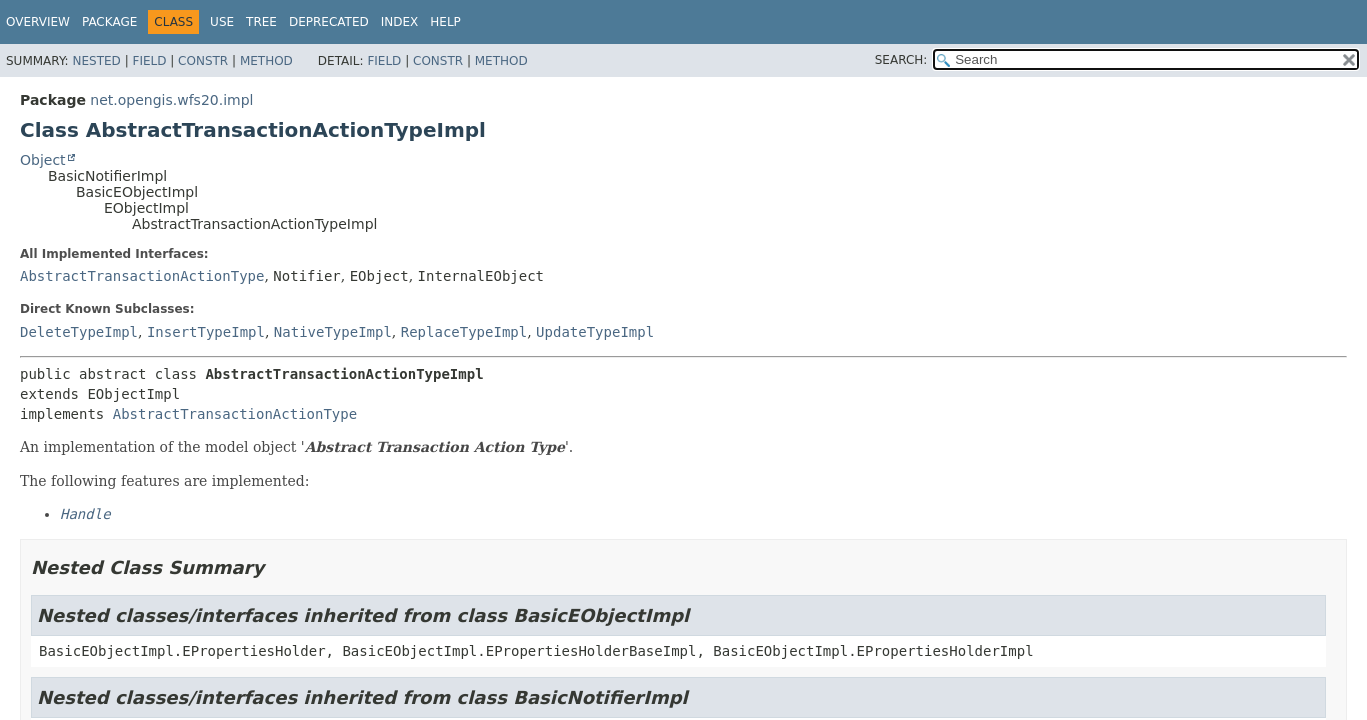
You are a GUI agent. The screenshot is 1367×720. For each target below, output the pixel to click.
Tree (261, 22)
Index (400, 22)
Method (266, 61)
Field (149, 61)
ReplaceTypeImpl (464, 332)
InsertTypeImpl (206, 332)
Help (445, 22)
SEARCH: (901, 60)
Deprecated (329, 22)
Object (43, 160)
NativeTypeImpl (333, 332)
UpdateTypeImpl (595, 332)
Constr (203, 61)
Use (222, 22)
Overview (38, 22)
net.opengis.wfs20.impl (171, 100)
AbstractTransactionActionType (142, 276)
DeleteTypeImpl (79, 332)
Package (109, 22)
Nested (96, 61)
